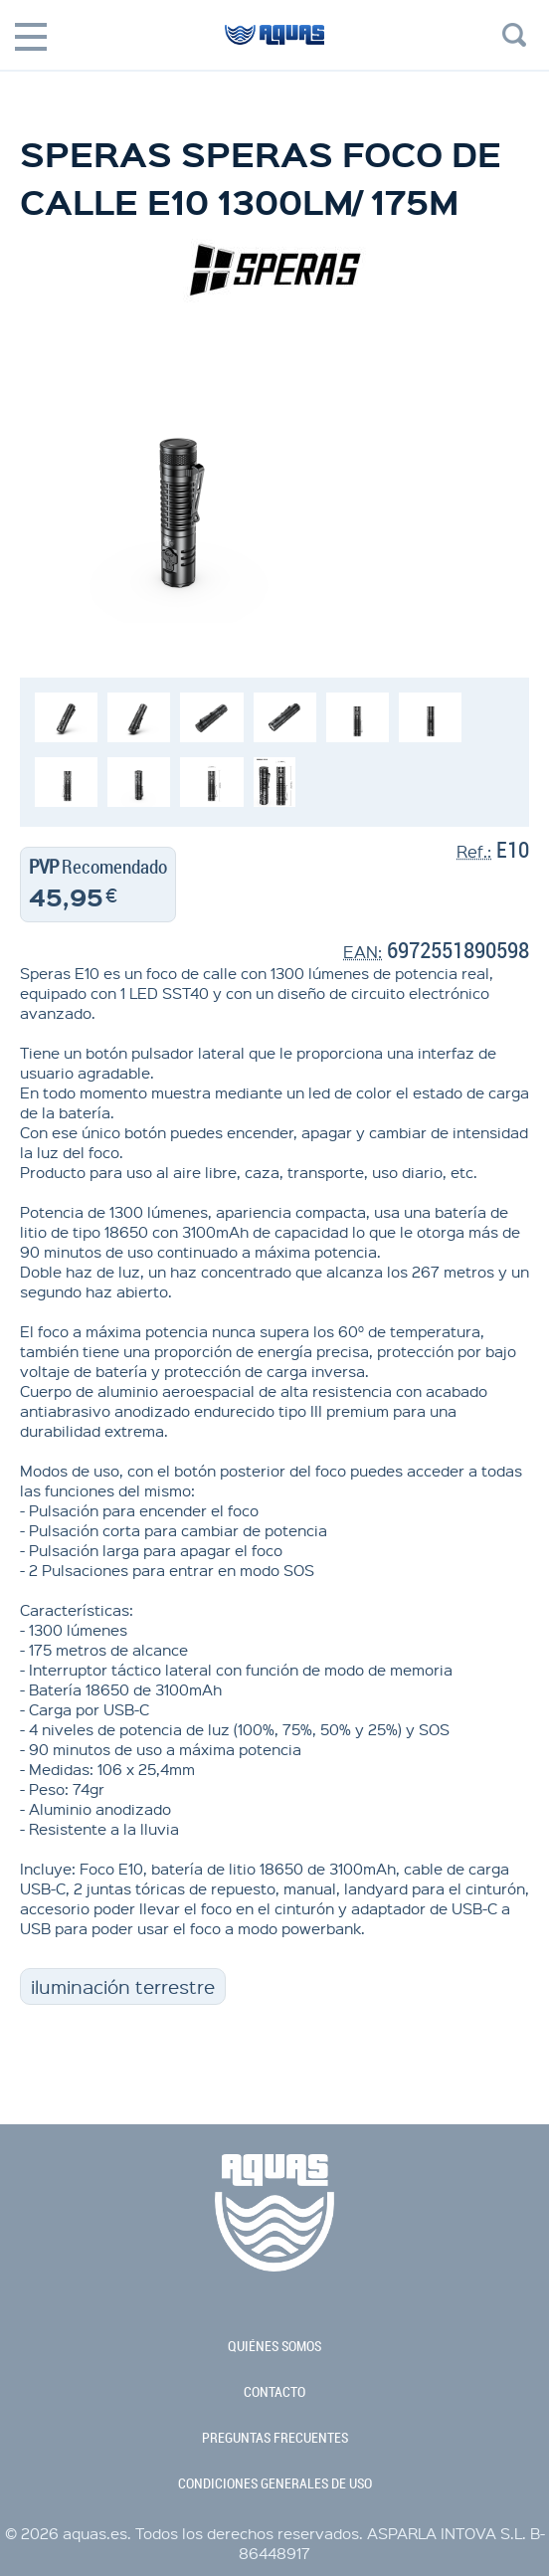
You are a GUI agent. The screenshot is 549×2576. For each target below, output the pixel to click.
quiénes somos (274, 2346)
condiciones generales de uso (275, 2483)
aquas (274, 43)
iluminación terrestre (123, 1986)
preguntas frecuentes (275, 2438)
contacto (274, 2392)
